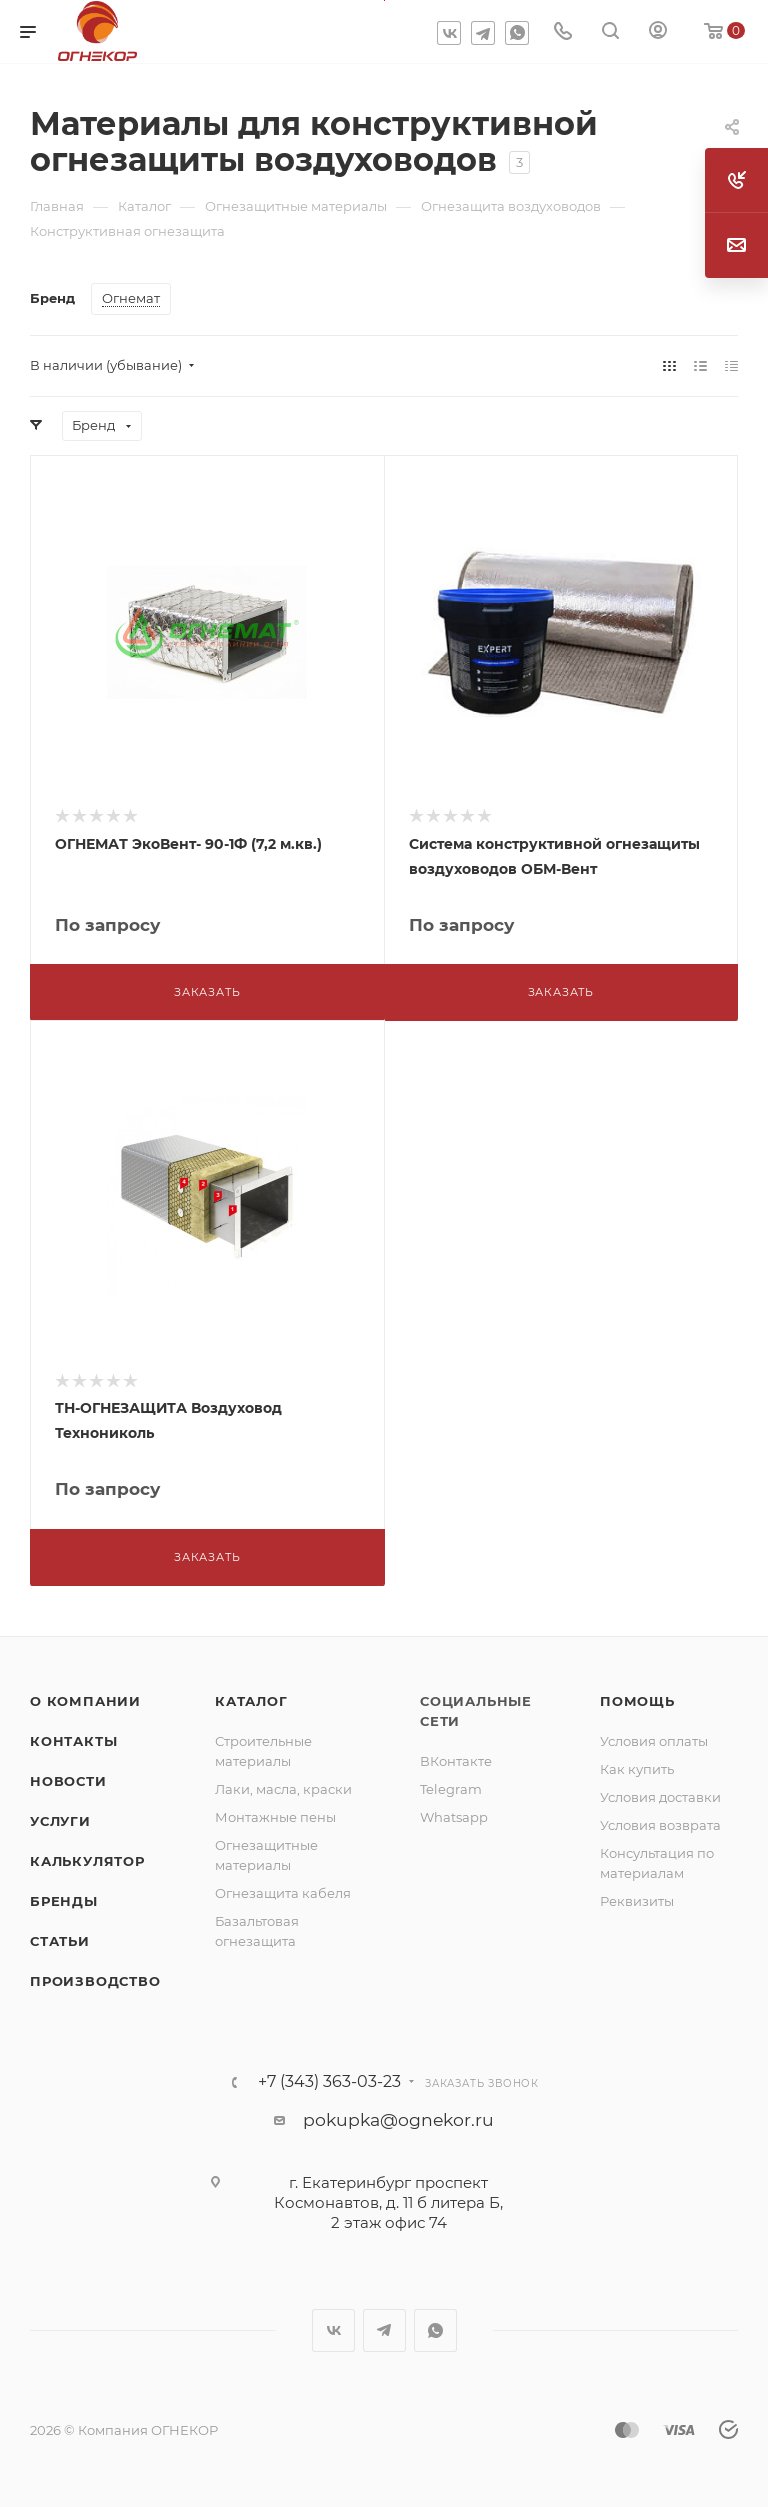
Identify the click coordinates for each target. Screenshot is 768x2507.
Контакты (73, 1741)
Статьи (60, 1941)
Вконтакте (449, 33)
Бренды (64, 1901)
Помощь (637, 1701)
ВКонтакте (456, 1761)
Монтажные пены (275, 1817)
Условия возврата (660, 1825)
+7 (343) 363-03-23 (329, 2082)
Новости (68, 1781)
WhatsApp (517, 33)
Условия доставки (660, 1797)
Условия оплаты (654, 1741)
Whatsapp (454, 1817)
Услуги (60, 1821)
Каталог (251, 1701)
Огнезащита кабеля (283, 1893)
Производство (95, 1981)
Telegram (483, 33)
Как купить (637, 1769)
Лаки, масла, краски (283, 1789)
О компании (85, 1701)
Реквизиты (637, 1901)
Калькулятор (87, 1861)
